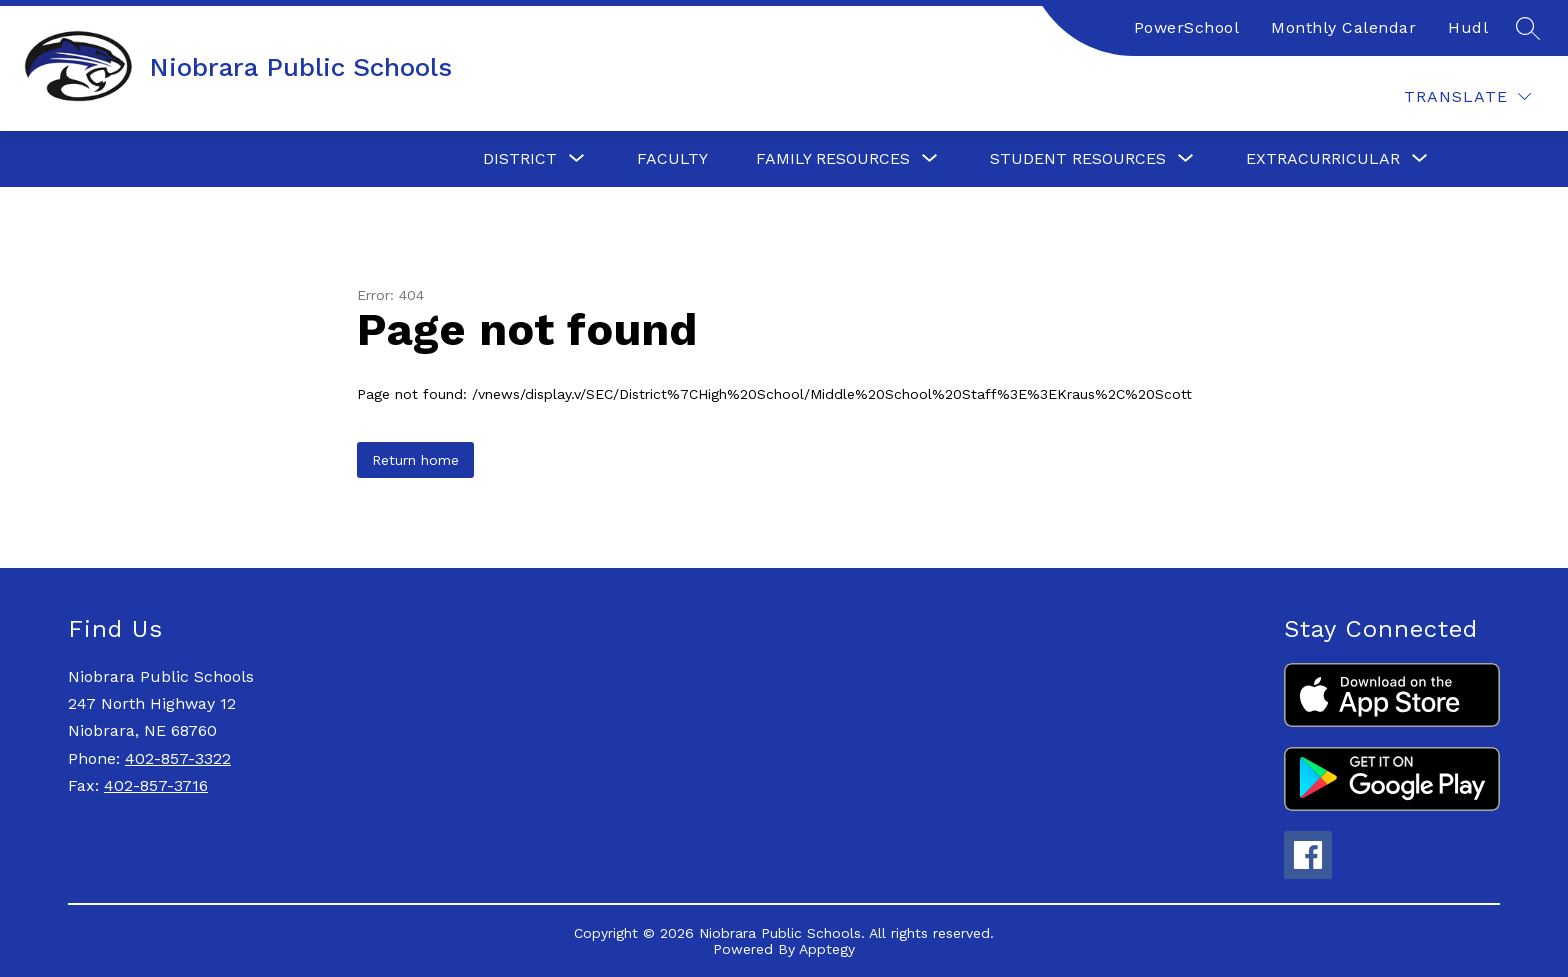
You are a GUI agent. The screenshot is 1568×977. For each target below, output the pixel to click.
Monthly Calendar (1343, 27)
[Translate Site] (1467, 96)
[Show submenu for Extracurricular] (1323, 159)
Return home (415, 460)
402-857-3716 (156, 785)
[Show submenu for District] (520, 159)
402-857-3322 (178, 758)
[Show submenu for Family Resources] (833, 159)
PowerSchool (1187, 27)
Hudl (1468, 27)
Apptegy (827, 949)
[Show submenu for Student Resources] (1078, 159)
